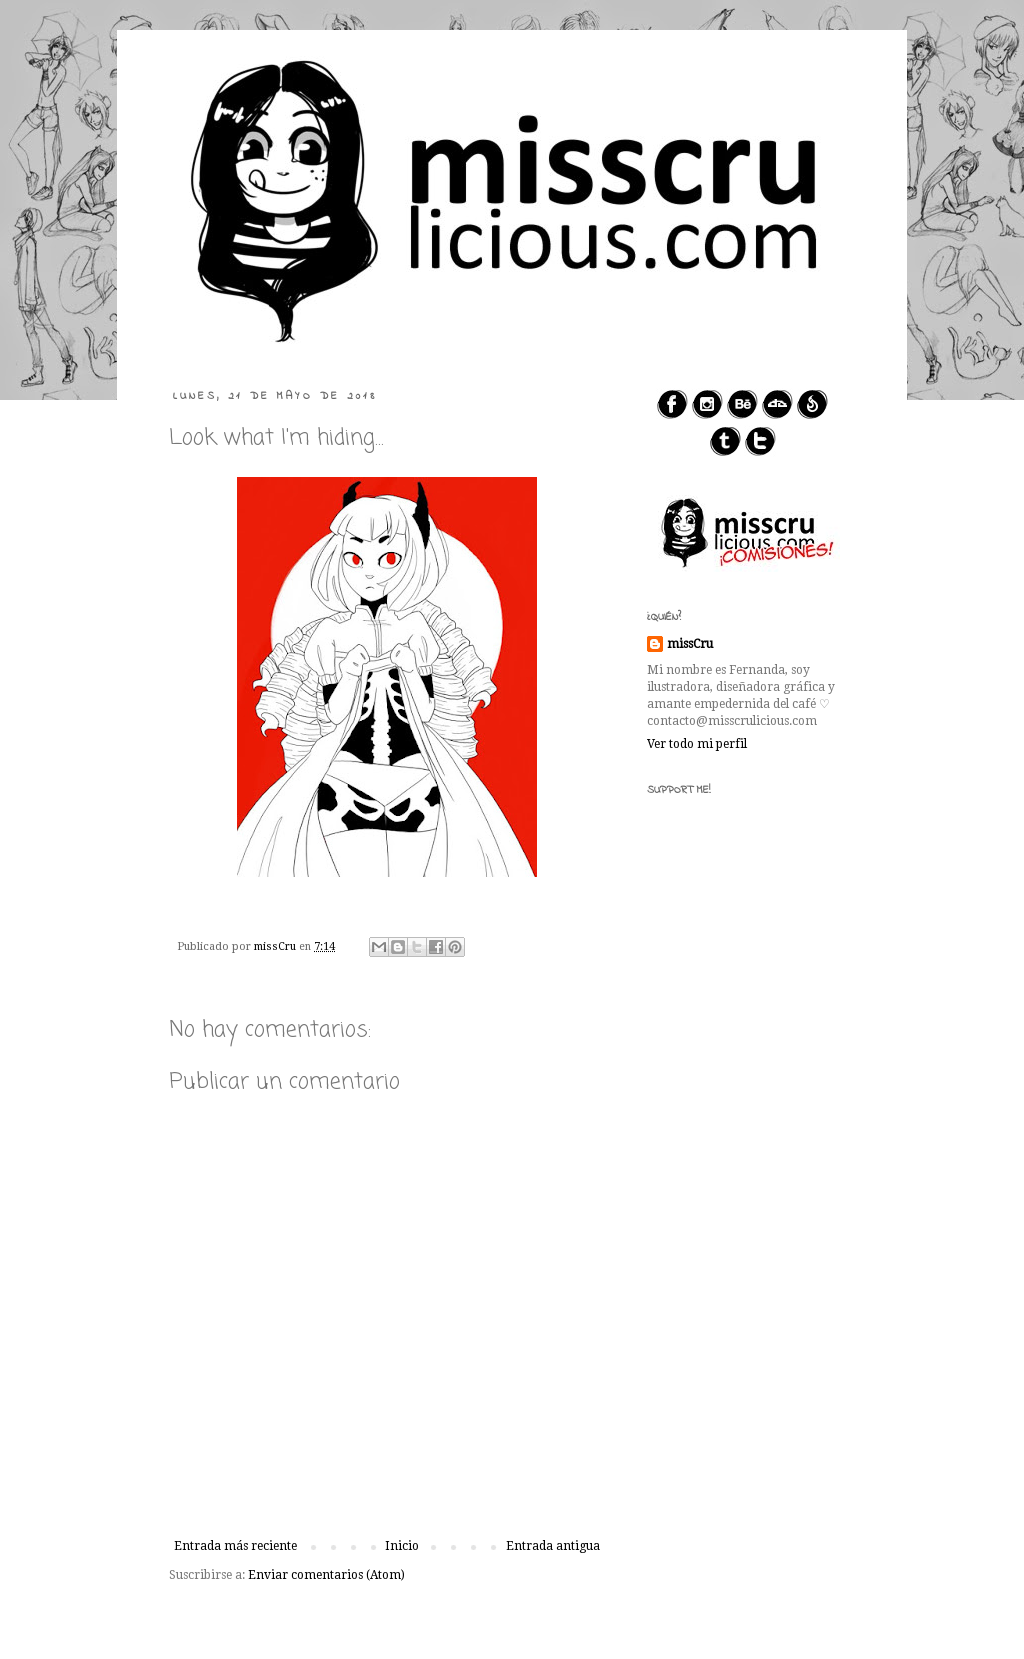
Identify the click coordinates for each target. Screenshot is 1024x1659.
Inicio (402, 1546)
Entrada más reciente (235, 1546)
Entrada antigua (553, 1546)
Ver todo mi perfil (697, 744)
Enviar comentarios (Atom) (326, 1575)
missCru (690, 644)
